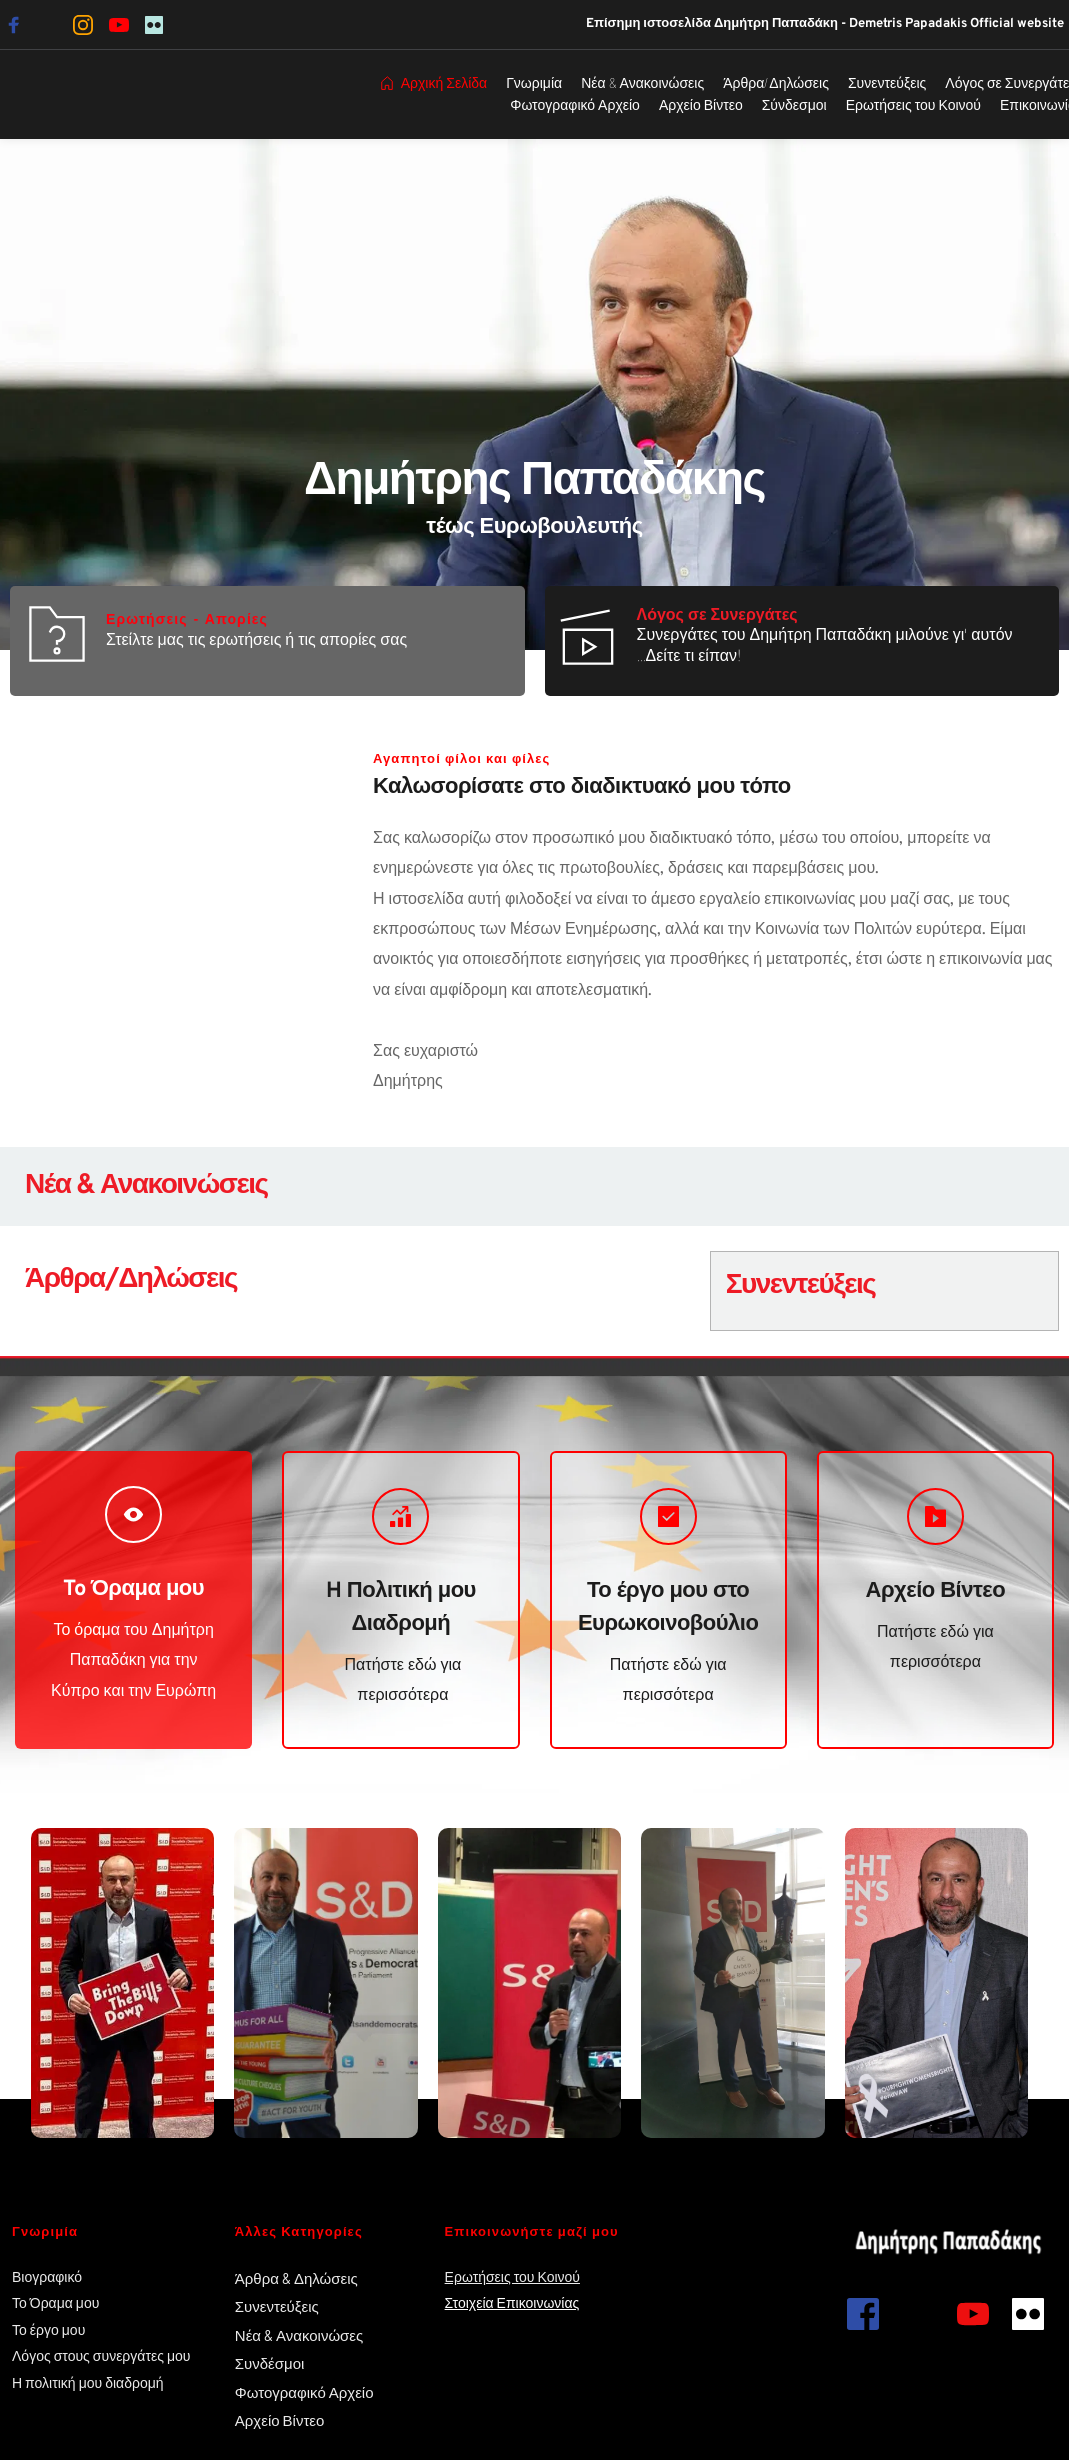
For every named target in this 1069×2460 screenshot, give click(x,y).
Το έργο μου (48, 2329)
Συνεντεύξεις (277, 2306)
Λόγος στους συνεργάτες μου (101, 2355)
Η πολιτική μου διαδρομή (89, 2382)
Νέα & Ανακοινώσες (299, 2335)
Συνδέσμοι (270, 2363)
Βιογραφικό (47, 2276)
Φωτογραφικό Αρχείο (304, 2392)
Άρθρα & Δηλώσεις (296, 2278)
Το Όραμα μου (55, 2302)
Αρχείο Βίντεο (281, 2420)
